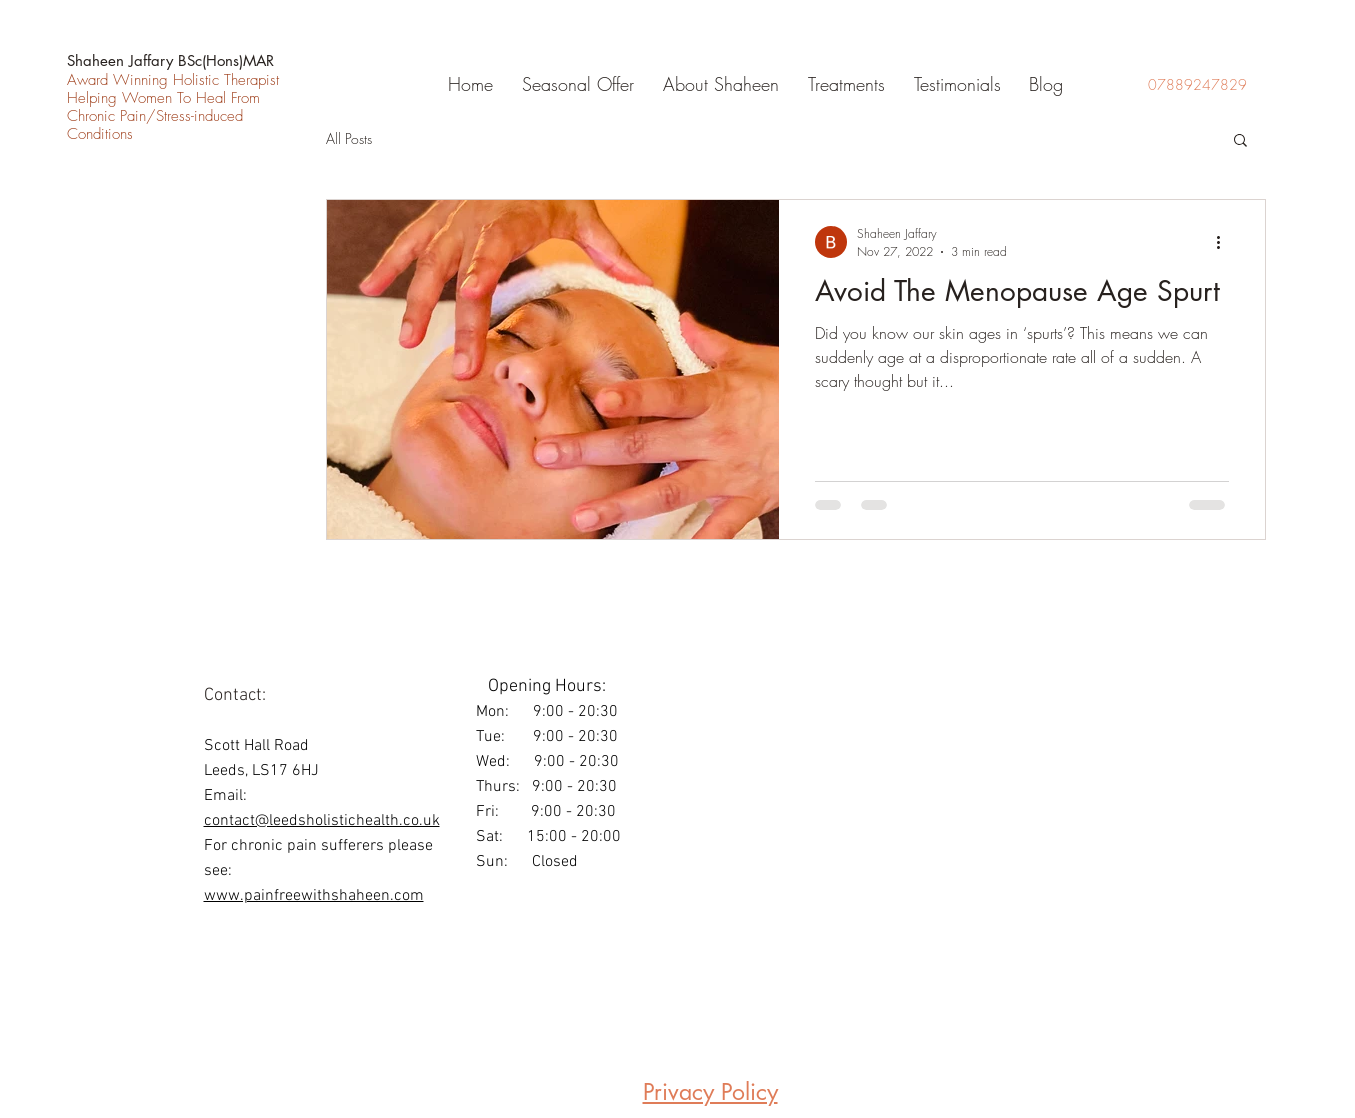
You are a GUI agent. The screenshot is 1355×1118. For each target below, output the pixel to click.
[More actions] (1226, 242)
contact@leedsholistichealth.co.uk (322, 821)
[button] (842, 84)
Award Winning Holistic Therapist (173, 80)
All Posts (349, 138)
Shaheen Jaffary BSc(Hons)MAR (170, 60)
